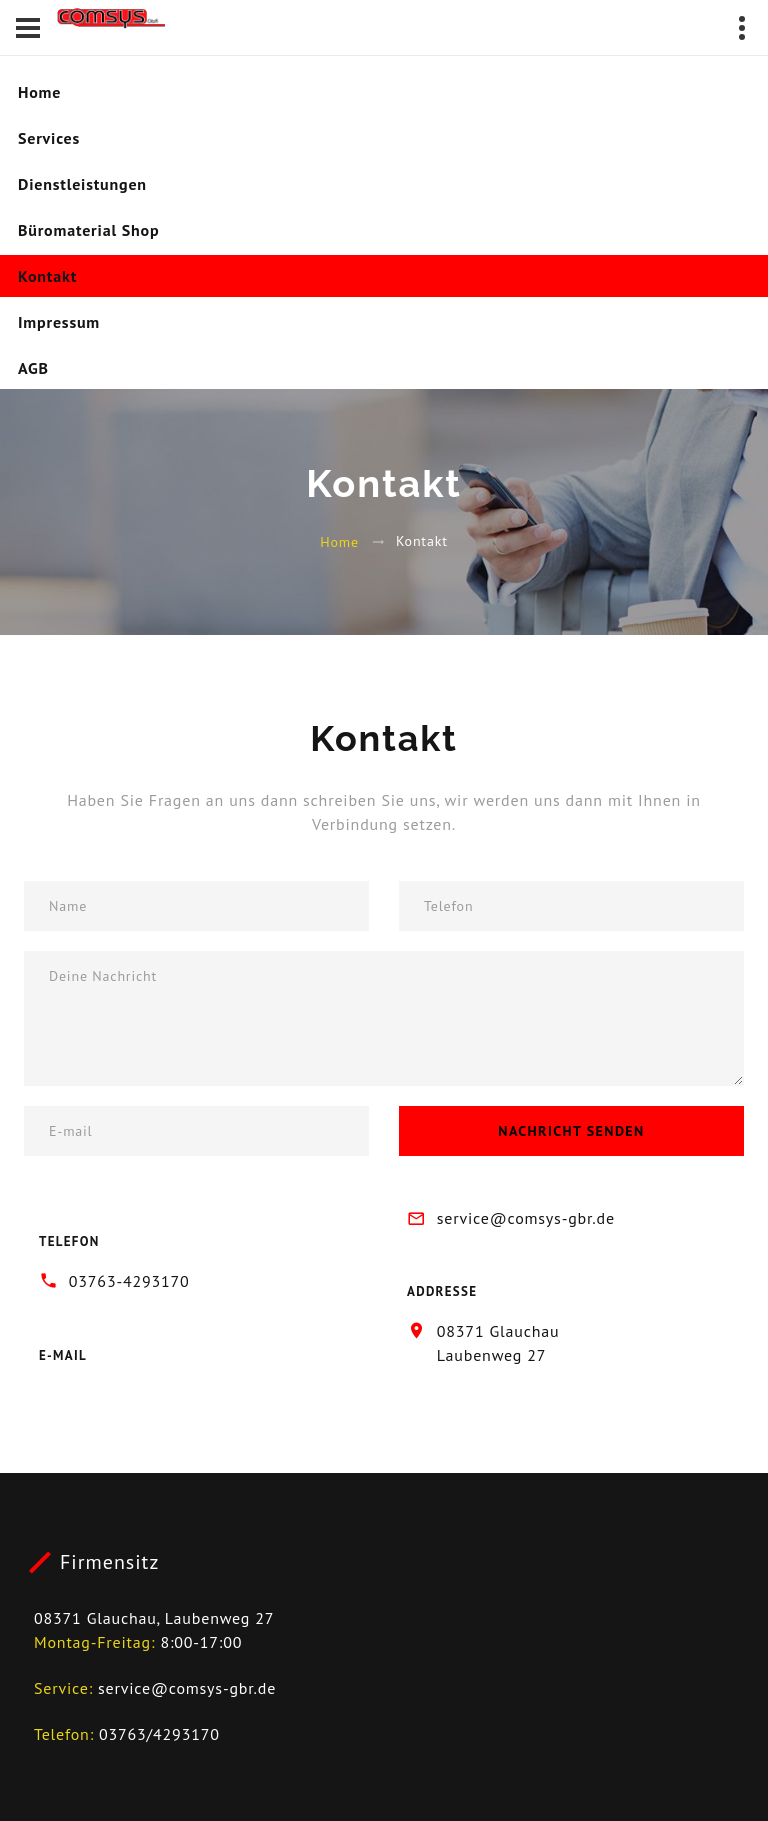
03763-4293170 (129, 1281)
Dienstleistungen (82, 184)
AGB (33, 368)
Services (49, 138)
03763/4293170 (159, 1734)
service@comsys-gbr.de (526, 1218)
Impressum (59, 322)
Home (39, 92)
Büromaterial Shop (88, 230)
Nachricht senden (571, 1131)
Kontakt (47, 276)
